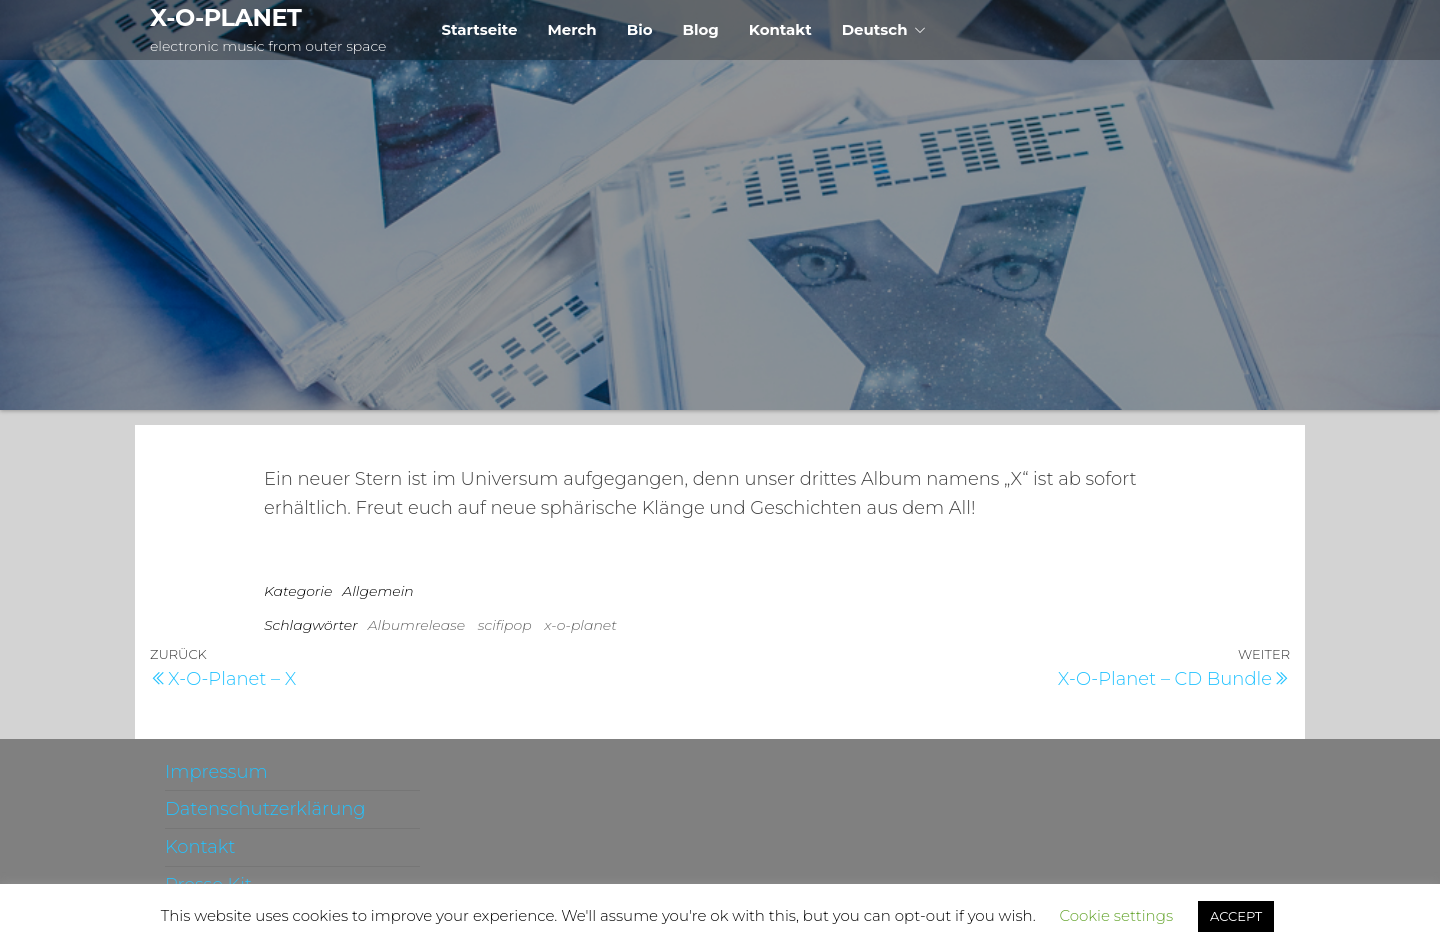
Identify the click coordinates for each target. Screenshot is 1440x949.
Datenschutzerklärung (265, 809)
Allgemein (377, 591)
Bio (640, 29)
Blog (701, 29)
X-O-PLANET (225, 17)
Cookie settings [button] (1117, 915)
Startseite (479, 29)
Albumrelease (416, 625)
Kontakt (780, 29)
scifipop (505, 625)
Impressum (216, 772)
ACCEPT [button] (1236, 916)
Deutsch (875, 29)
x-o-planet (580, 625)
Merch (571, 29)
